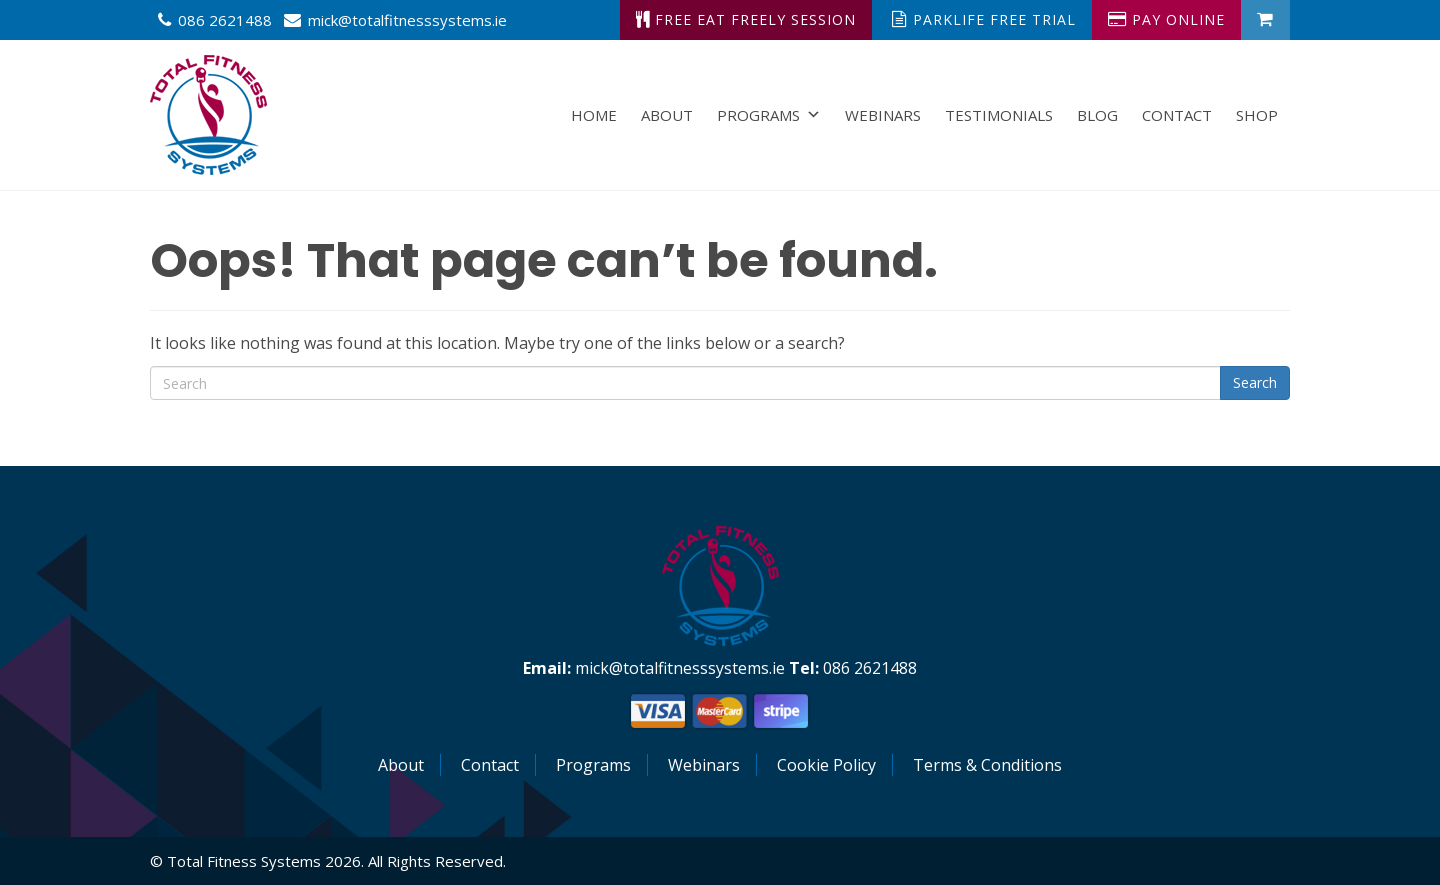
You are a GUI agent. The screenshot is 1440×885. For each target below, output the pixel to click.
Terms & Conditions (987, 765)
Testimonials (999, 115)
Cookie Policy (826, 765)
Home (594, 115)
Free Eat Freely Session (746, 19)
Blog (1097, 115)
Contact (1177, 115)
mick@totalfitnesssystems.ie (407, 20)
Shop (1257, 115)
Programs (769, 115)
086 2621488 (225, 20)
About (667, 115)
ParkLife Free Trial (984, 19)
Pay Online (1166, 19)
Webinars (883, 115)
